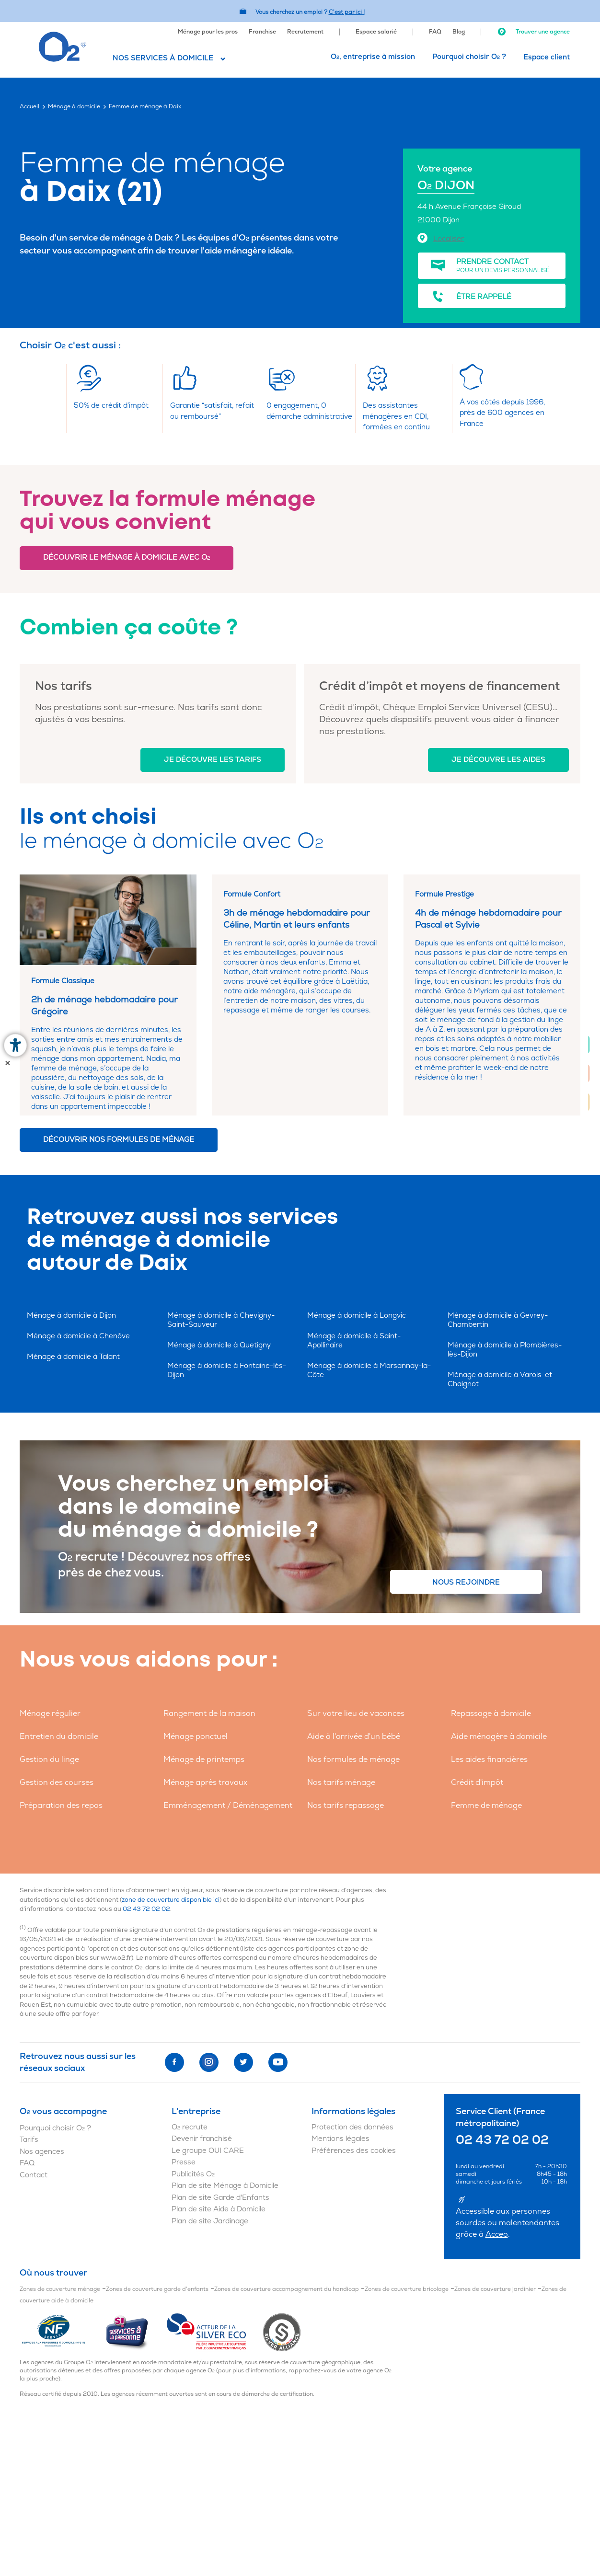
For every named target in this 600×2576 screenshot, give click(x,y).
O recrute (190, 2127)
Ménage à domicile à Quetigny (219, 1345)
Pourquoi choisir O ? (469, 56)
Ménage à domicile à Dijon (71, 1315)
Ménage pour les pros (208, 31)
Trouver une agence (533, 31)
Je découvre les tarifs (212, 759)
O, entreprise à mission (373, 56)
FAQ (435, 31)
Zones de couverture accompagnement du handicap (286, 2289)
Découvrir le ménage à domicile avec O (126, 557)
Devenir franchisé (202, 2138)
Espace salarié (376, 31)
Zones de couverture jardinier (495, 2289)
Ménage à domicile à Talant (73, 1356)
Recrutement (305, 31)
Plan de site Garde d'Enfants (220, 2197)
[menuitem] (207, 30)
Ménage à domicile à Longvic (356, 1315)
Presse (184, 2162)
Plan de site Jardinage (210, 2221)
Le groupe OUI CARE (208, 2150)
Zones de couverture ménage (60, 2289)
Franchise (262, 31)
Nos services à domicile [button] (163, 58)
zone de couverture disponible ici (170, 1900)
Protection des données (352, 2127)
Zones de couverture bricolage (407, 2289)
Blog (458, 31)
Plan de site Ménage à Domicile (225, 2185)
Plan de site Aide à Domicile (218, 2209)
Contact (33, 2175)
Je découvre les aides (498, 759)
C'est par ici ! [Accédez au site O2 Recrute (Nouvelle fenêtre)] (347, 12)
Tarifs (29, 2139)
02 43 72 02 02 (146, 1909)
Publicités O (193, 2174)
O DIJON (445, 185)
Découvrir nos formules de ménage (118, 1139)
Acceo (496, 2234)
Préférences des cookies (354, 2150)
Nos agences (42, 2151)
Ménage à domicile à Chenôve (78, 1336)
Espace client (546, 57)
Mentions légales (340, 2138)
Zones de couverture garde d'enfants (157, 2289)
